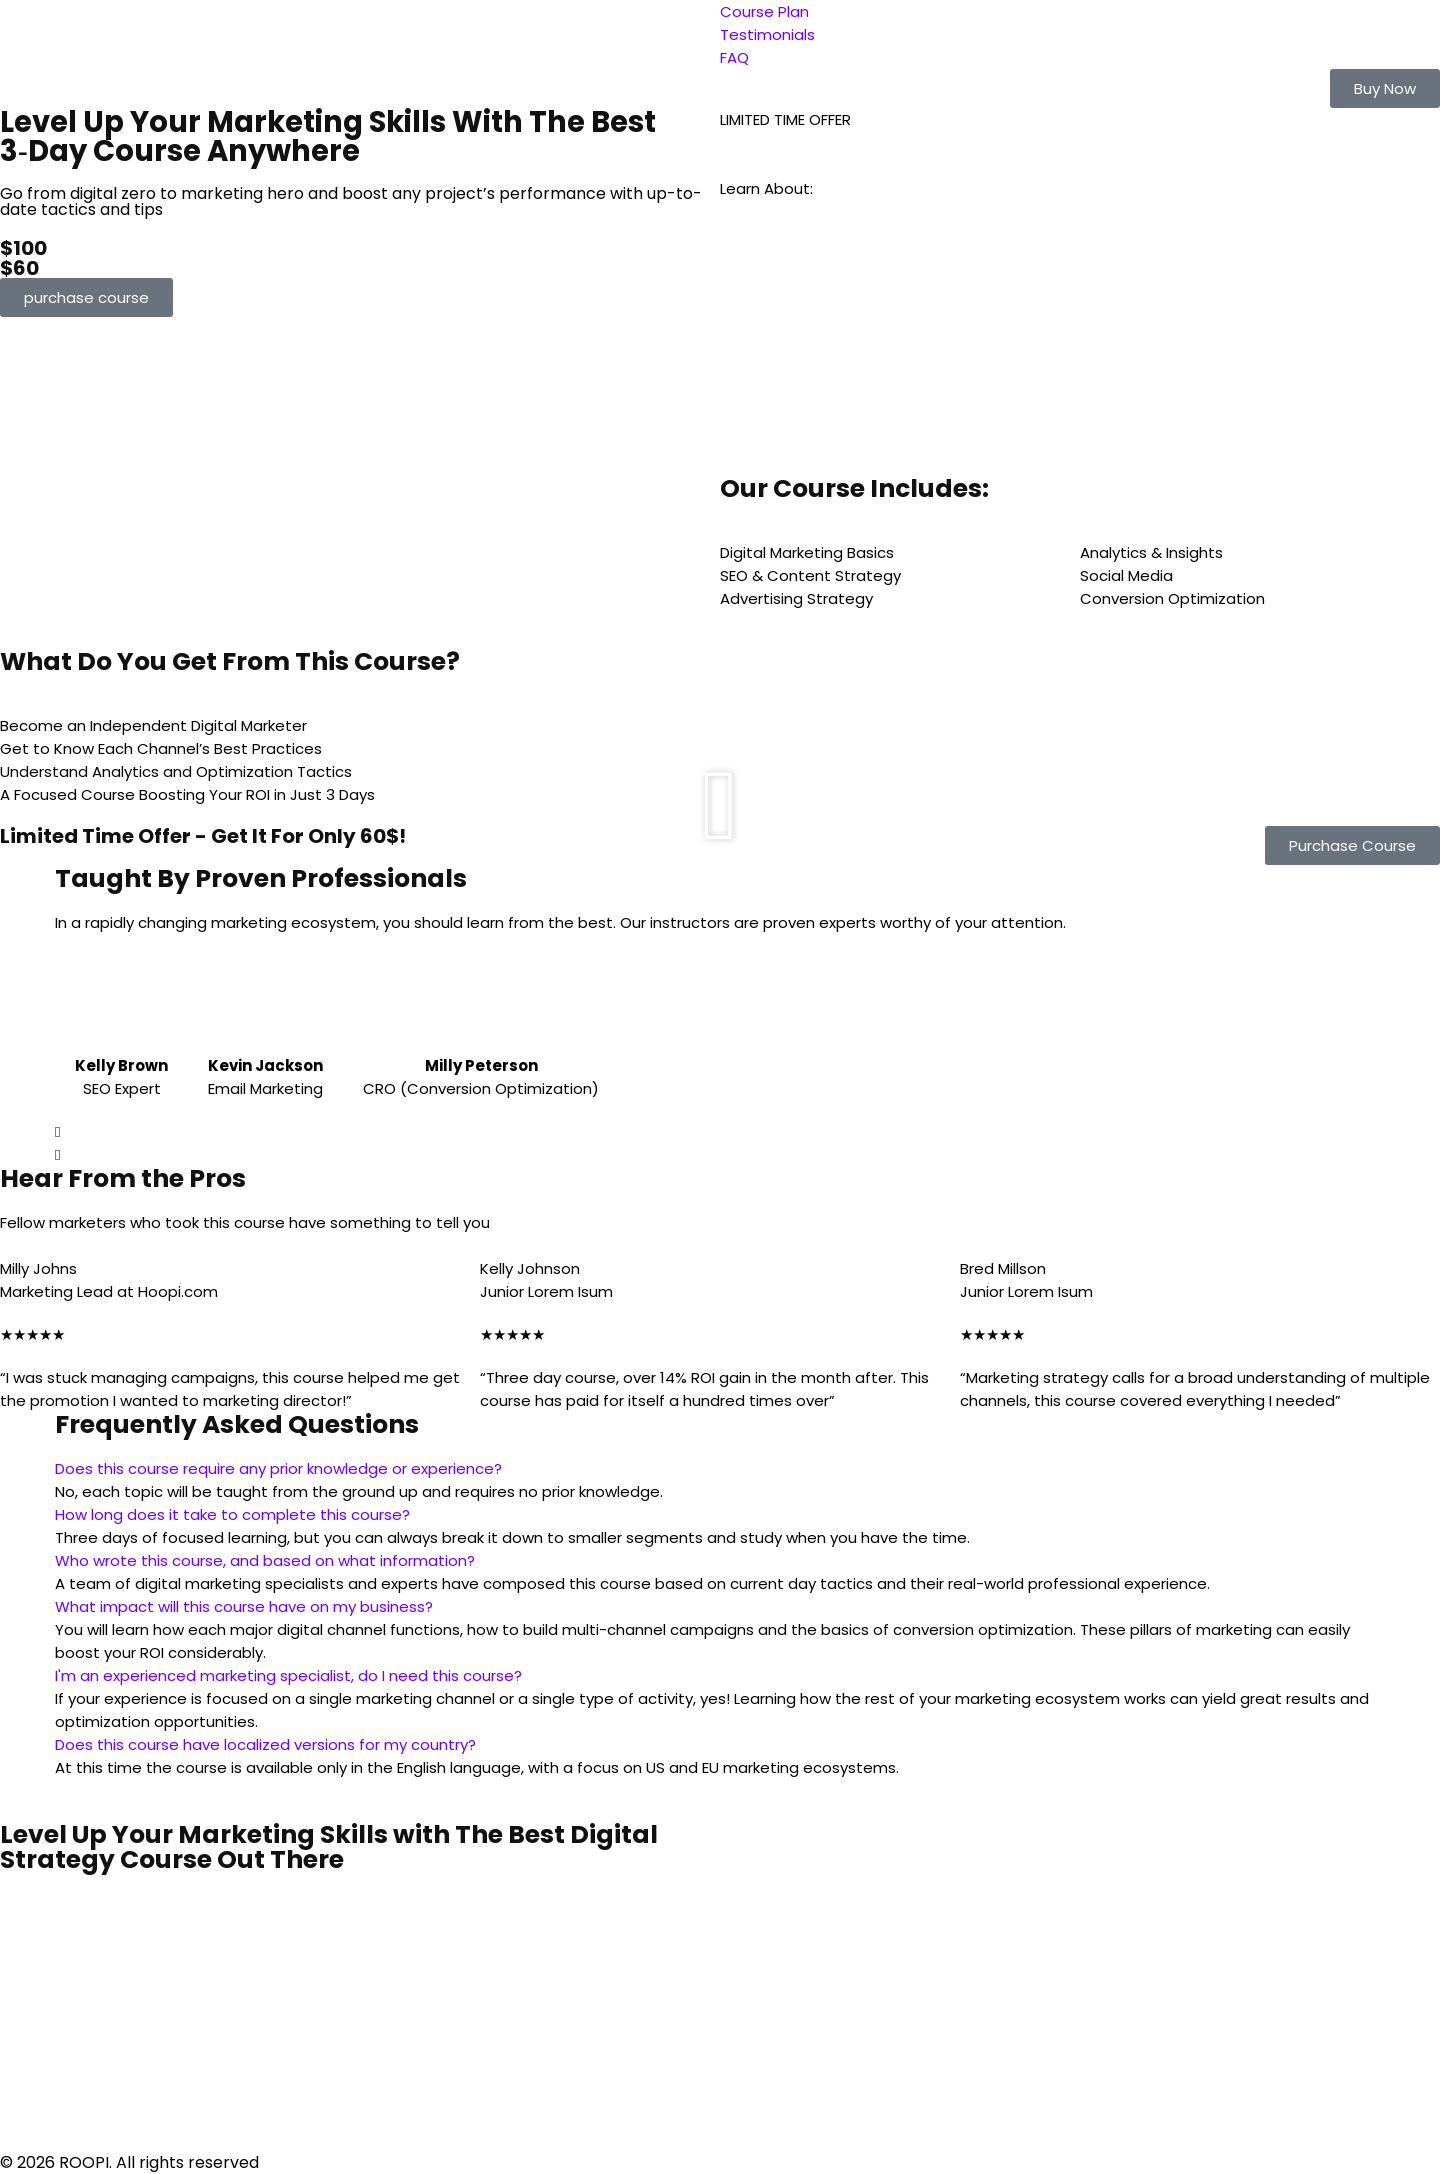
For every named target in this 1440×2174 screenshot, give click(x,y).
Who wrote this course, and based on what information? (265, 1560)
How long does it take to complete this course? (232, 1514)
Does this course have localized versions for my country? (265, 1744)
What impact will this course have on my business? (244, 1606)
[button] (1385, 88)
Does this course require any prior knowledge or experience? (278, 1468)
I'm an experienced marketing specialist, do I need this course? (288, 1675)
